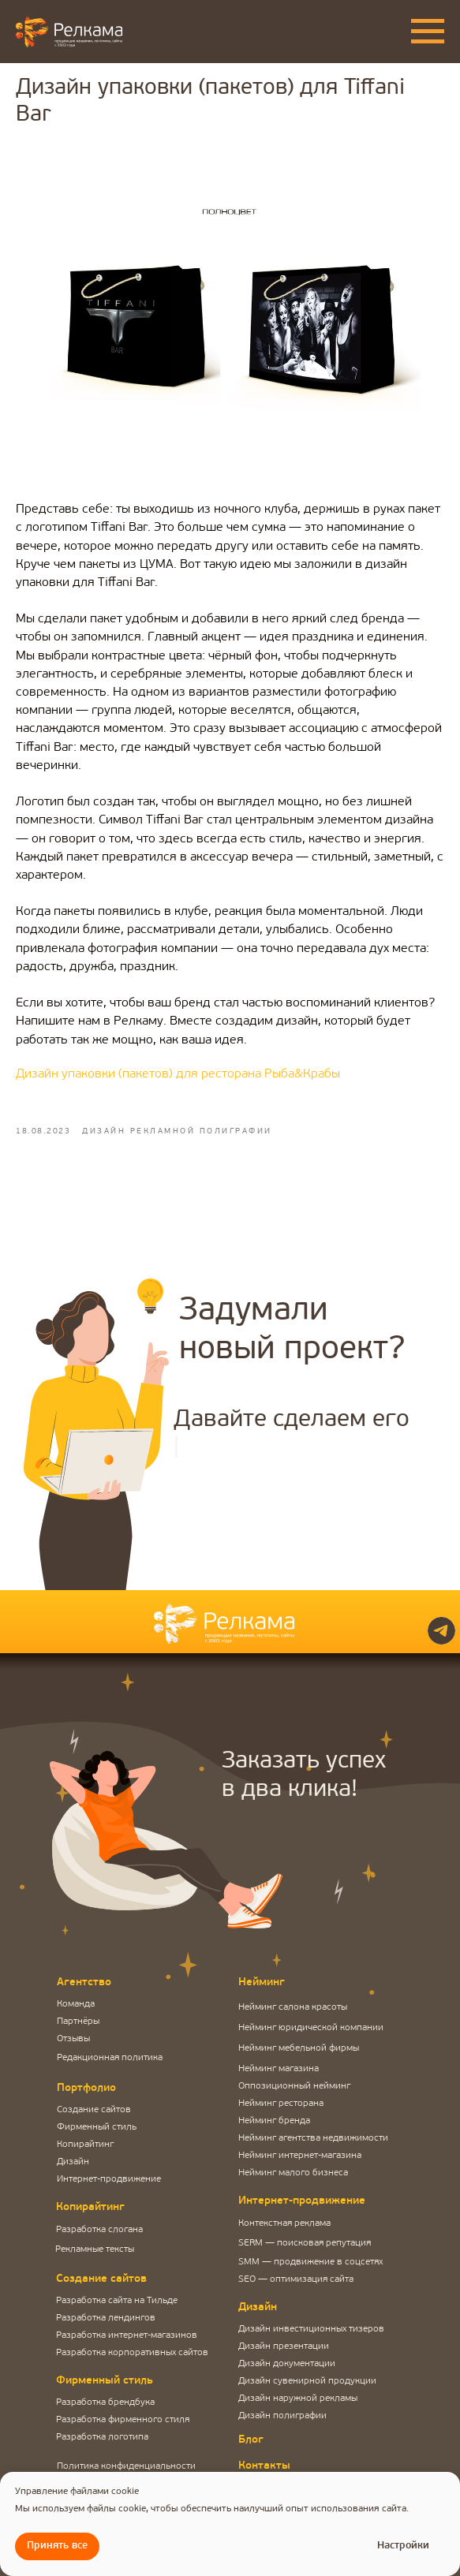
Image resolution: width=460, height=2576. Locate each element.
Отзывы (73, 2039)
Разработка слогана (99, 2229)
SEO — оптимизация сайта (295, 2279)
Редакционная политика (110, 2058)
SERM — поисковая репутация (304, 2243)
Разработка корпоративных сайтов (132, 2353)
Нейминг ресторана (280, 2103)
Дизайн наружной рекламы (297, 2398)
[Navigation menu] (427, 31)
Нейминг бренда (274, 2121)
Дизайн (73, 2162)
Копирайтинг (85, 2144)
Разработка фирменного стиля (122, 2420)
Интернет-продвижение (109, 2179)
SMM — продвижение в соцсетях (310, 2262)
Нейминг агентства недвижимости (313, 2138)
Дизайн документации (286, 2364)
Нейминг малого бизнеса (293, 2173)
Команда (76, 2004)
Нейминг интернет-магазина (299, 2155)
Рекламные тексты (94, 2249)
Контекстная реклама (284, 2223)
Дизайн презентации (283, 2346)
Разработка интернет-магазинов (126, 2335)
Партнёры (78, 2021)
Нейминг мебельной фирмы (298, 2048)
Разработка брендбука (105, 2402)
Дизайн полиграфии (282, 2416)
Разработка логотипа (102, 2437)
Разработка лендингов (105, 2318)
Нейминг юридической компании (310, 2028)
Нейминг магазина (278, 2069)
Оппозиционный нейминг (294, 2086)
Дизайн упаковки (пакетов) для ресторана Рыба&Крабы (178, 1074)
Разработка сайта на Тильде (117, 2300)
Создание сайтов (94, 2110)
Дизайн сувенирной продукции (307, 2381)
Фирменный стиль (97, 2127)
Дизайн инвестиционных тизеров (311, 2329)
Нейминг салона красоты (292, 2007)
